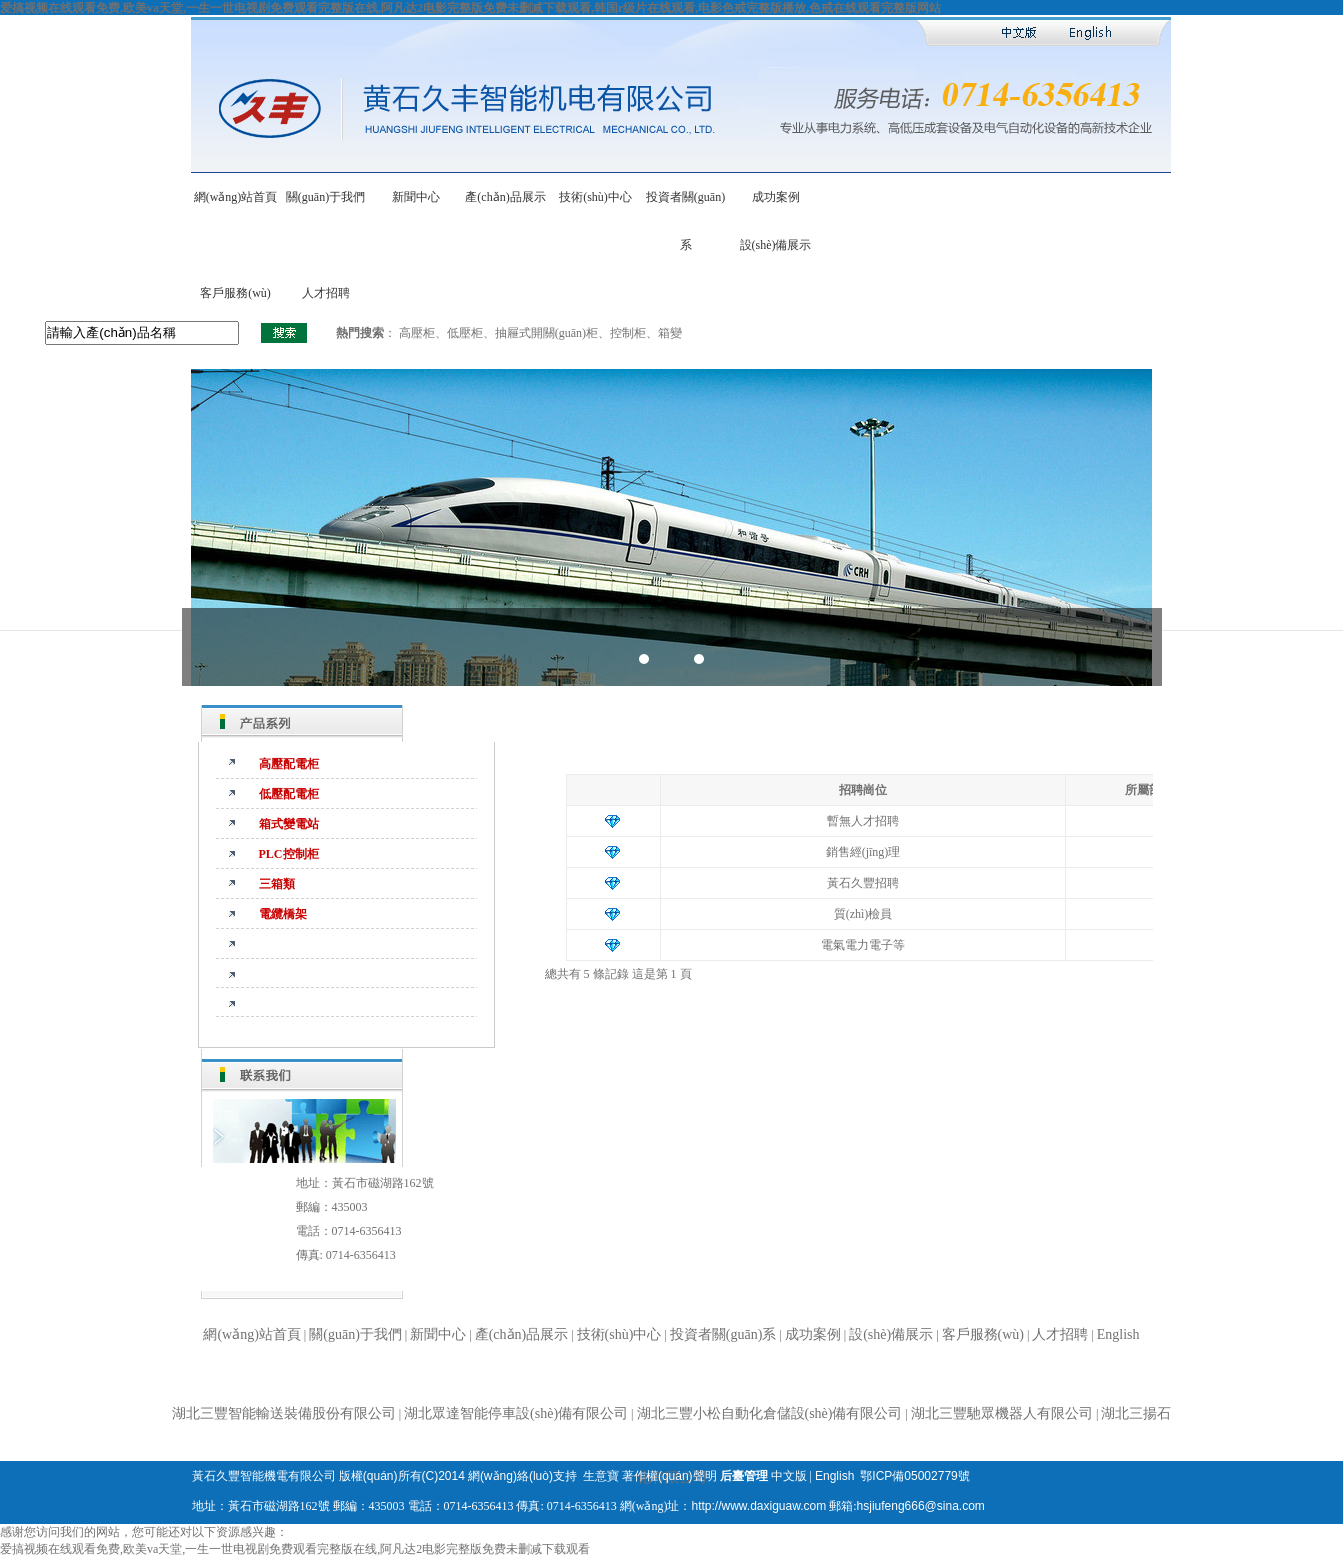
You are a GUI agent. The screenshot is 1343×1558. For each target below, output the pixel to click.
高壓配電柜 (289, 764)
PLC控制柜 (289, 854)
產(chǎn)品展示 (505, 197)
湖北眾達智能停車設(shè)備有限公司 (516, 1413)
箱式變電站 (289, 824)
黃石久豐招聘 (863, 883)
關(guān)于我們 (325, 197)
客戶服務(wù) (235, 293)
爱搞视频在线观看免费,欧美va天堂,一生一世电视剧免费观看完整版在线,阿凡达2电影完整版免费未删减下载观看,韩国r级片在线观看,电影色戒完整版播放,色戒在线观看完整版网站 (470, 8)
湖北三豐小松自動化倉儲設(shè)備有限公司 (770, 1413)
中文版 (789, 1476)
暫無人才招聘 (863, 821)
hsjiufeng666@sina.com (921, 1506)
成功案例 (776, 197)
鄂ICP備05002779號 (914, 1476)
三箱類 (277, 884)
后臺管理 (744, 1476)
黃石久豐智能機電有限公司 (264, 1476)
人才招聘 (326, 293)
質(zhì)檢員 (863, 914)
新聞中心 (416, 197)
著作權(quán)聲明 (669, 1476)
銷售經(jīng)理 (863, 852)
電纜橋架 (283, 914)
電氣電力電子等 (863, 945)
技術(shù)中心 (595, 197)
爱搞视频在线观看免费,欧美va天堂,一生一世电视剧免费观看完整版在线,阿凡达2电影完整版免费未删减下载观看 (295, 1549)
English (1118, 1334)
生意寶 (601, 1476)
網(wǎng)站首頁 (236, 197)
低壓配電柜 (289, 794)
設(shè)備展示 (776, 245)
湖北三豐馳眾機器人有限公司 (1002, 1413)
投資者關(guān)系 (723, 1334)
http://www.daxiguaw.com (758, 1506)
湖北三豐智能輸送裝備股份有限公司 (284, 1413)
